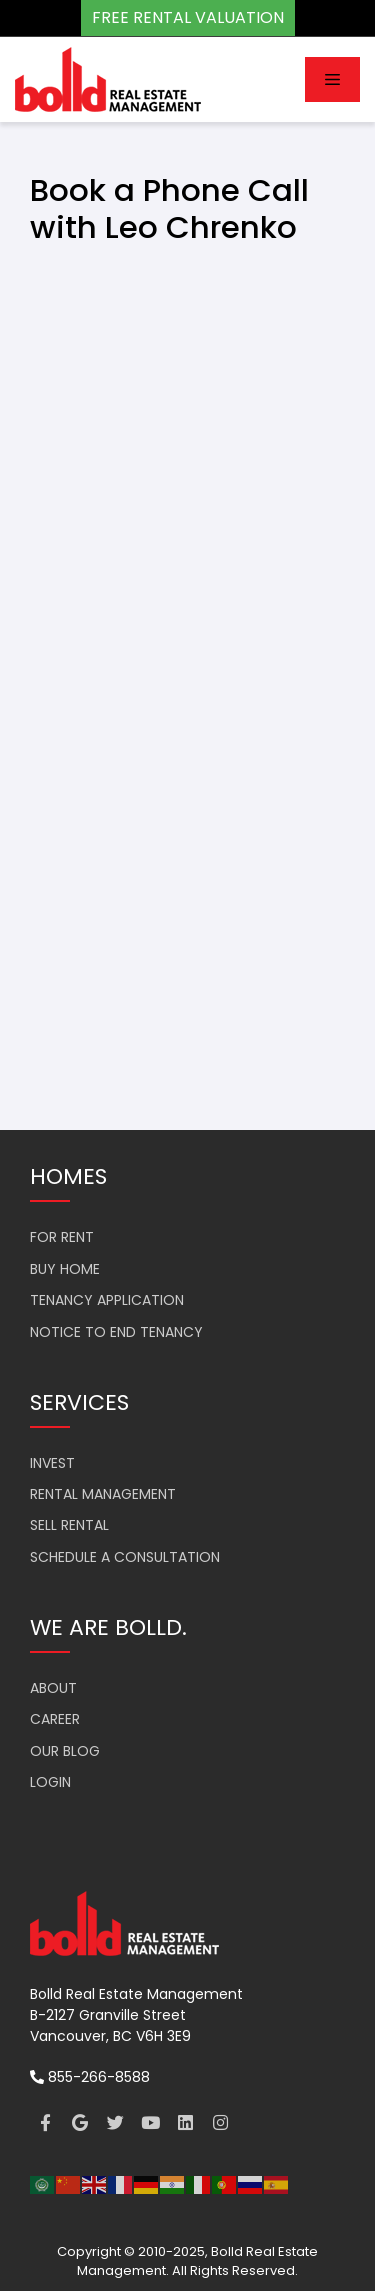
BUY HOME (65, 1269)
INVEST (52, 1463)
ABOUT (53, 1688)
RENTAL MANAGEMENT (103, 1494)
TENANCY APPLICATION (107, 1300)
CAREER (55, 1719)
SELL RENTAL (69, 1525)
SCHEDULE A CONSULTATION (125, 1557)
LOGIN (50, 1782)
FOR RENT (62, 1237)
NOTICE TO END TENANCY (116, 1332)
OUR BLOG (65, 1751)
